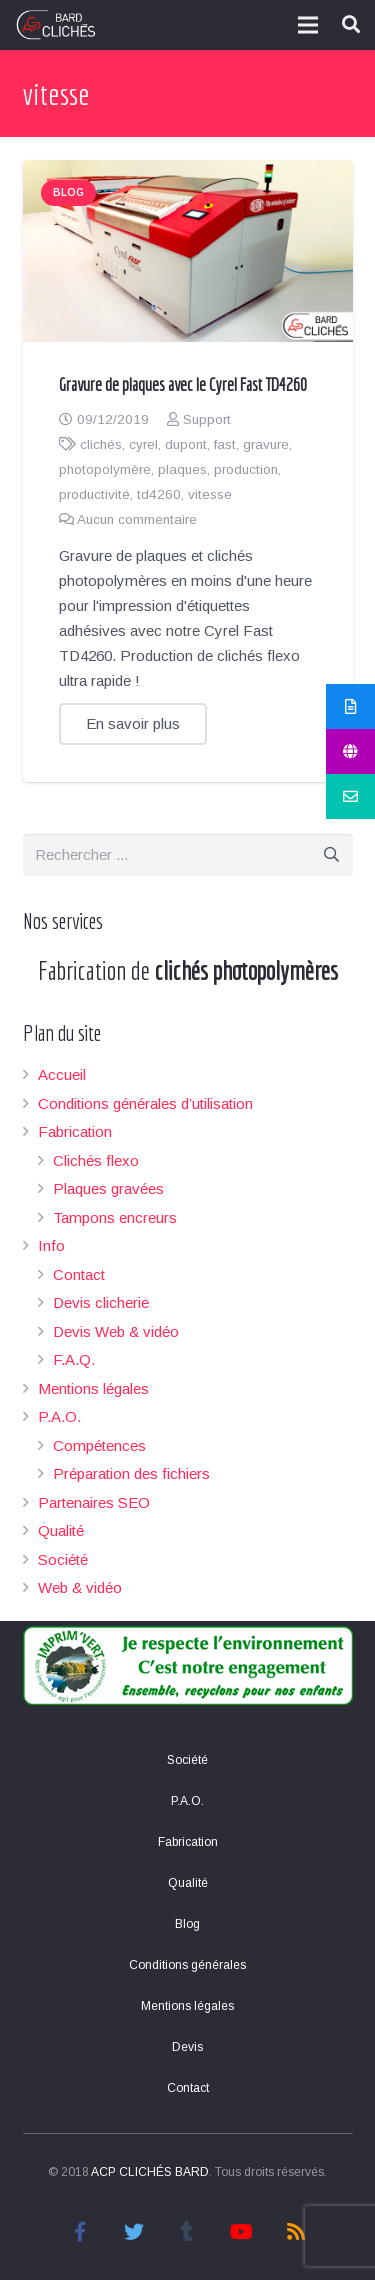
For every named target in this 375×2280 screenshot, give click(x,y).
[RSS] (296, 2232)
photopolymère (105, 469)
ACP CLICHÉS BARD (150, 2172)
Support (207, 419)
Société (63, 1559)
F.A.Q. (74, 1359)
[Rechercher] (332, 855)
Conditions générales (187, 1965)
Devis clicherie (101, 1302)
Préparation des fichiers (131, 1473)
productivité (94, 494)
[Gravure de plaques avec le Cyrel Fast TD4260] (188, 251)
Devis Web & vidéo (116, 1331)
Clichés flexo (96, 1160)
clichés (101, 444)
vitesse (210, 494)
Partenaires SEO (94, 1502)
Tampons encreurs (115, 1217)
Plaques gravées (108, 1188)
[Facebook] (80, 2232)
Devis (187, 2047)
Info (51, 1245)
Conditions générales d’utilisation (145, 1103)
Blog (68, 192)
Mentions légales (93, 1388)
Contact (79, 1274)
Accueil (62, 1074)
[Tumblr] (188, 2232)
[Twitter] (134, 2232)
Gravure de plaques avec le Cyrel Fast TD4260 (183, 384)
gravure (266, 444)
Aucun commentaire (137, 519)
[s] (188, 855)
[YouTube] (242, 2232)
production (246, 469)
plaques (182, 469)
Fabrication (75, 1131)
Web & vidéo (80, 1587)
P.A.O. (59, 1416)
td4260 (159, 494)
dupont (186, 444)
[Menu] (308, 25)
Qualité (61, 1530)
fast (225, 444)
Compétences (99, 1445)
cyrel (143, 444)
